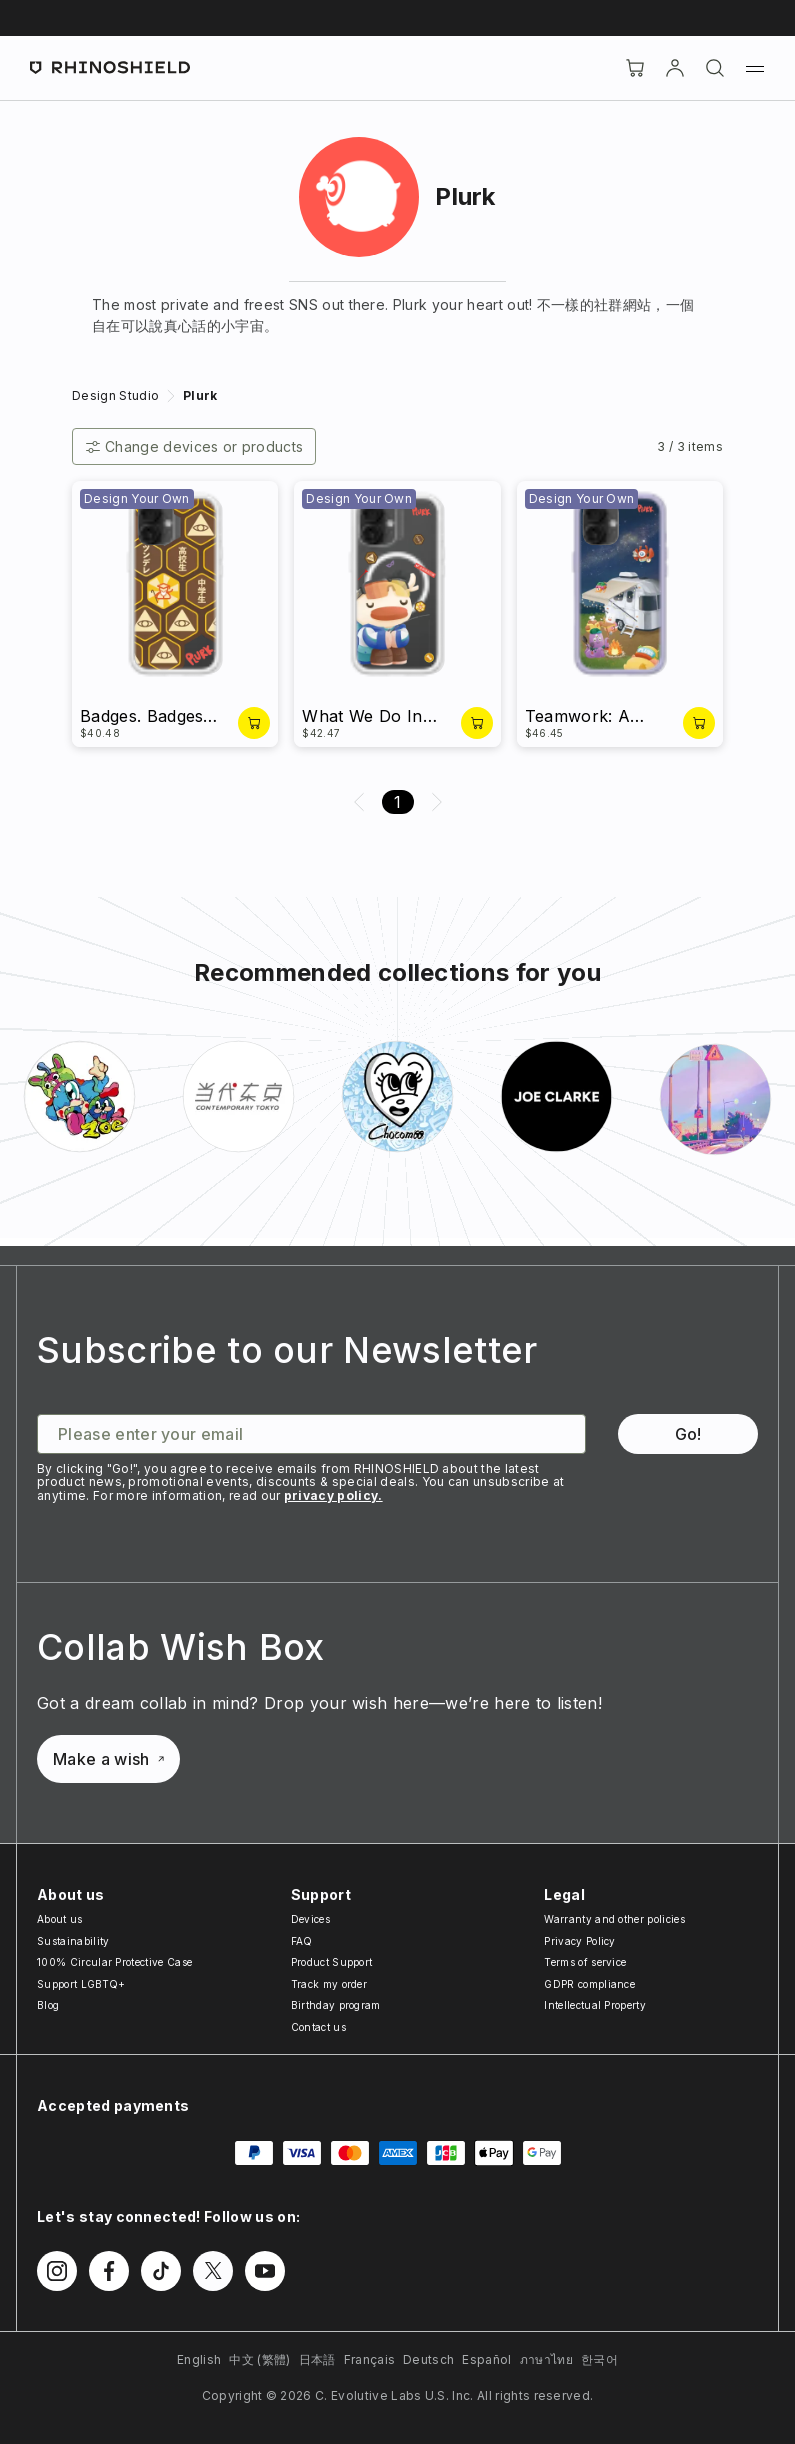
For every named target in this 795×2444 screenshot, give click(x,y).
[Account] (675, 68)
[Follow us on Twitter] (213, 2271)
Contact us (318, 2027)
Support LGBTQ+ (81, 1984)
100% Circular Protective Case (114, 1962)
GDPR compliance (589, 1984)
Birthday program (336, 2005)
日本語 (317, 2359)
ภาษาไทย (546, 2359)
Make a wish (108, 1759)
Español (486, 2359)
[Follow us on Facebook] (109, 2271)
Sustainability (73, 1941)
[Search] (715, 68)
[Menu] (755, 68)
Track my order (329, 1984)
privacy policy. (333, 1495)
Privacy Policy (579, 1941)
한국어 (599, 2359)
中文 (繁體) (259, 2359)
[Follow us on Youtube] (265, 2271)
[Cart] (635, 68)
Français (370, 2359)
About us (60, 1919)
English (199, 2359)
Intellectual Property (595, 2005)
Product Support (332, 1962)
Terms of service (585, 1962)
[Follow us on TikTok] (161, 2271)
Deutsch (428, 2359)
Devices (310, 1919)
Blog (48, 2005)
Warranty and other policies (614, 1919)
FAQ (302, 1941)
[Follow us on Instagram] (57, 2271)
